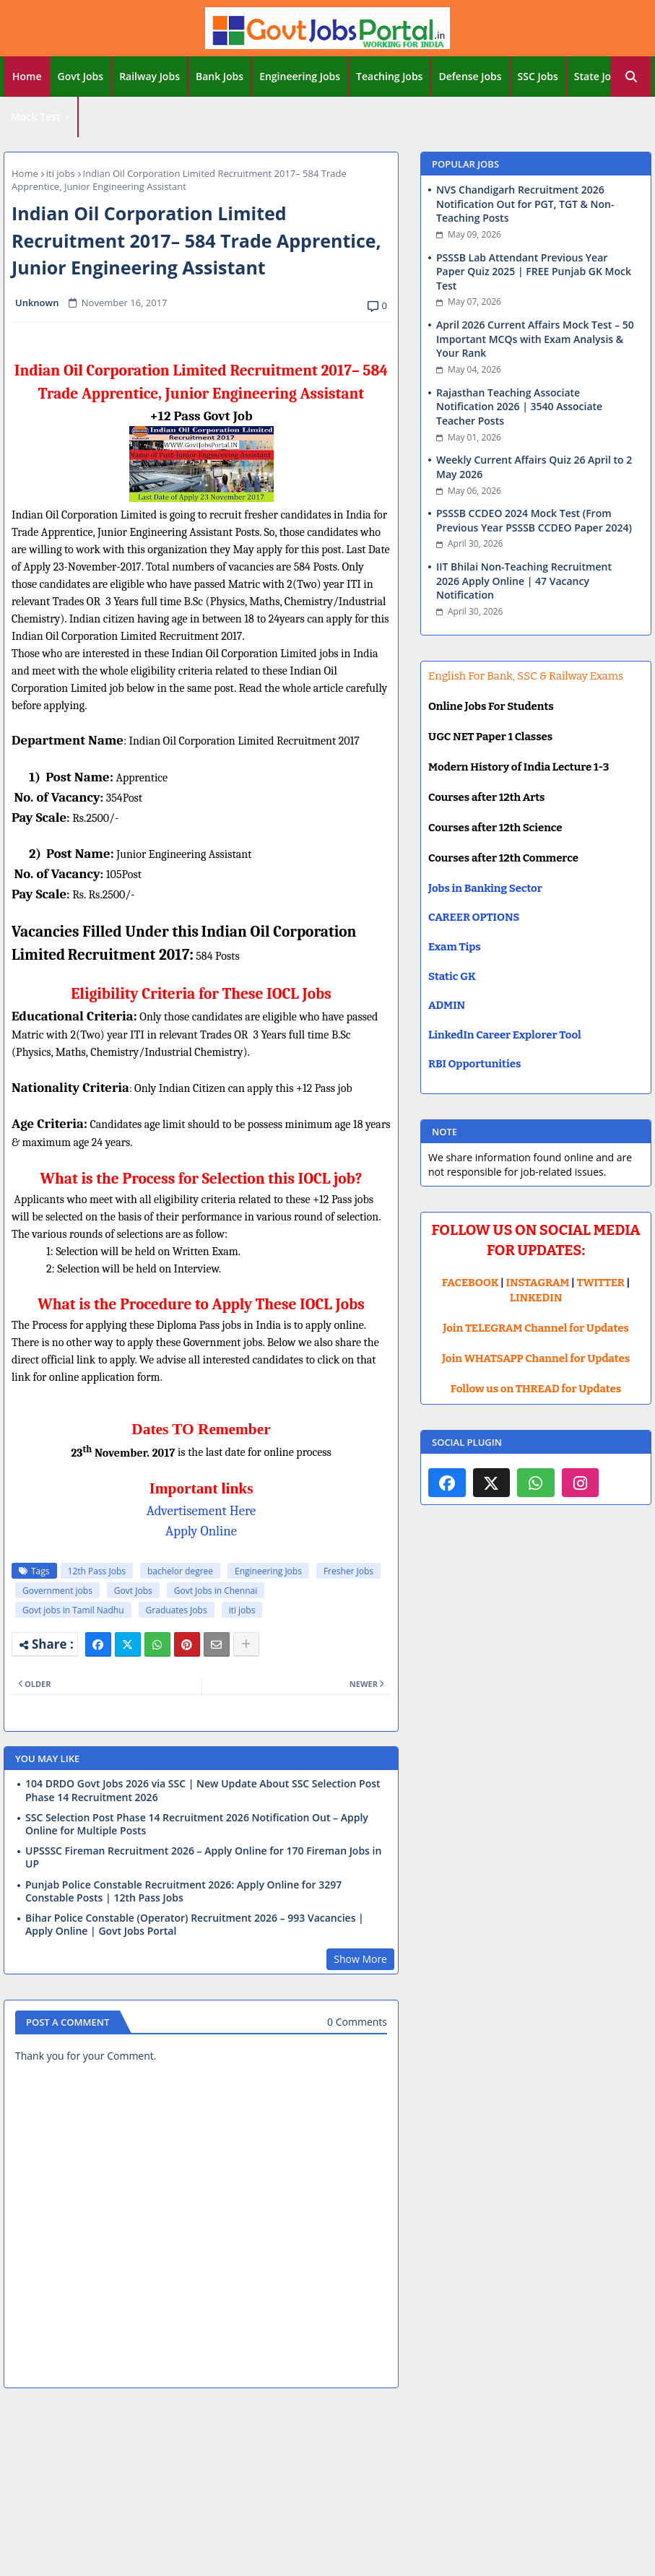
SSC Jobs (538, 76)
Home (27, 76)
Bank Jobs (219, 76)
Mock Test (35, 116)
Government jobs (57, 1590)
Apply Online (201, 1531)
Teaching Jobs (389, 76)
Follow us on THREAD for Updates (536, 1388)
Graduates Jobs (176, 1610)
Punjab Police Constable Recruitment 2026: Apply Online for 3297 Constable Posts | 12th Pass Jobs (183, 1891)
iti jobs (60, 173)
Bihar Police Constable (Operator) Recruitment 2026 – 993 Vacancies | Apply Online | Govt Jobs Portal (194, 1925)
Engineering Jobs (299, 76)
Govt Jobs (81, 76)
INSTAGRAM (538, 1282)
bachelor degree (180, 1571)
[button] (631, 76)
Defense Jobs (469, 76)
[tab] (27, 76)
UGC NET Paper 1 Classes (490, 736)
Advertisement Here (201, 1511)
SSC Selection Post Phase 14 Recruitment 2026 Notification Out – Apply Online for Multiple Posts (196, 1824)
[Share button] (246, 1644)
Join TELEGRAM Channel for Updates (536, 1328)
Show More (360, 1959)
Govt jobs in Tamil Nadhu (73, 1610)
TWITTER (600, 1282)
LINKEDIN (536, 1297)
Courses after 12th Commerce (503, 857)
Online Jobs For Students (491, 706)
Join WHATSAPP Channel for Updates (536, 1358)
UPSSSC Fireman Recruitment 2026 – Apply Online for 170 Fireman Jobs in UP (203, 1857)
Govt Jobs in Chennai (216, 1590)
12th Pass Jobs (97, 1571)
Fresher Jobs (348, 1571)
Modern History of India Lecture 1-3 (518, 766)
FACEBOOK (470, 1282)
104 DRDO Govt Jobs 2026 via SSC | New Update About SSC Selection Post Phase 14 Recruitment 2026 (203, 1790)
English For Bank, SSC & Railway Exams (525, 675)
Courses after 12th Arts (486, 797)
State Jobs (598, 76)
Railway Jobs (149, 76)
